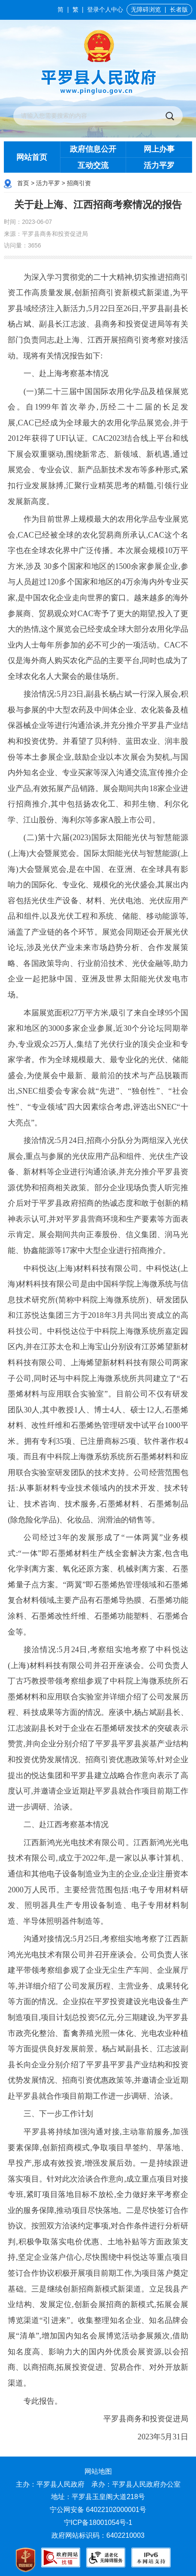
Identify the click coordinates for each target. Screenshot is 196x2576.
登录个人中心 (105, 9)
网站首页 (31, 157)
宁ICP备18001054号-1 (99, 2522)
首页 (23, 183)
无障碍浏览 (146, 9)
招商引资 (79, 183)
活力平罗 (159, 165)
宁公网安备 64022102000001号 (98, 2509)
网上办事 (159, 148)
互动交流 (93, 165)
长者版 (179, 9)
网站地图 (98, 2471)
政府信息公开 (93, 148)
